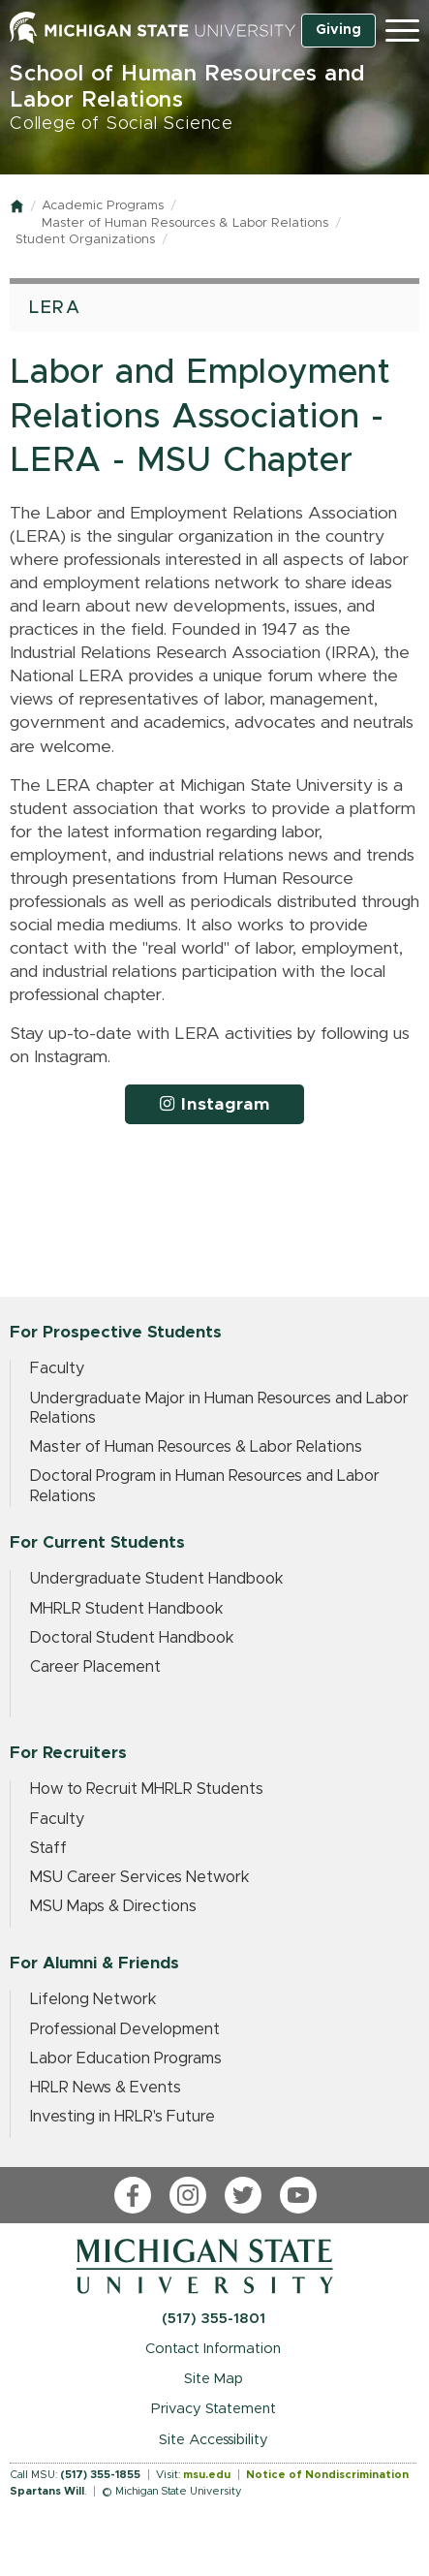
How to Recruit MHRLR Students (146, 1789)
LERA (54, 308)
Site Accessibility (213, 2440)
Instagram (215, 1104)
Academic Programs (103, 206)
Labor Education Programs (126, 2058)
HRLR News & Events (105, 2087)
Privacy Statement (213, 2409)
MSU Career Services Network (140, 1877)
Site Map (213, 2379)
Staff (48, 1848)
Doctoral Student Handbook (132, 1638)
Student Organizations (85, 240)
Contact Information (213, 2348)
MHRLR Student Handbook (127, 1609)
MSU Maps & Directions (113, 1906)
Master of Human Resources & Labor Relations (185, 223)
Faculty (57, 1368)
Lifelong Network (93, 1999)
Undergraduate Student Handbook (157, 1578)
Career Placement (95, 1667)
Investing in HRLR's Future (122, 2116)
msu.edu (206, 2474)
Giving (338, 30)
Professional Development (125, 2029)
